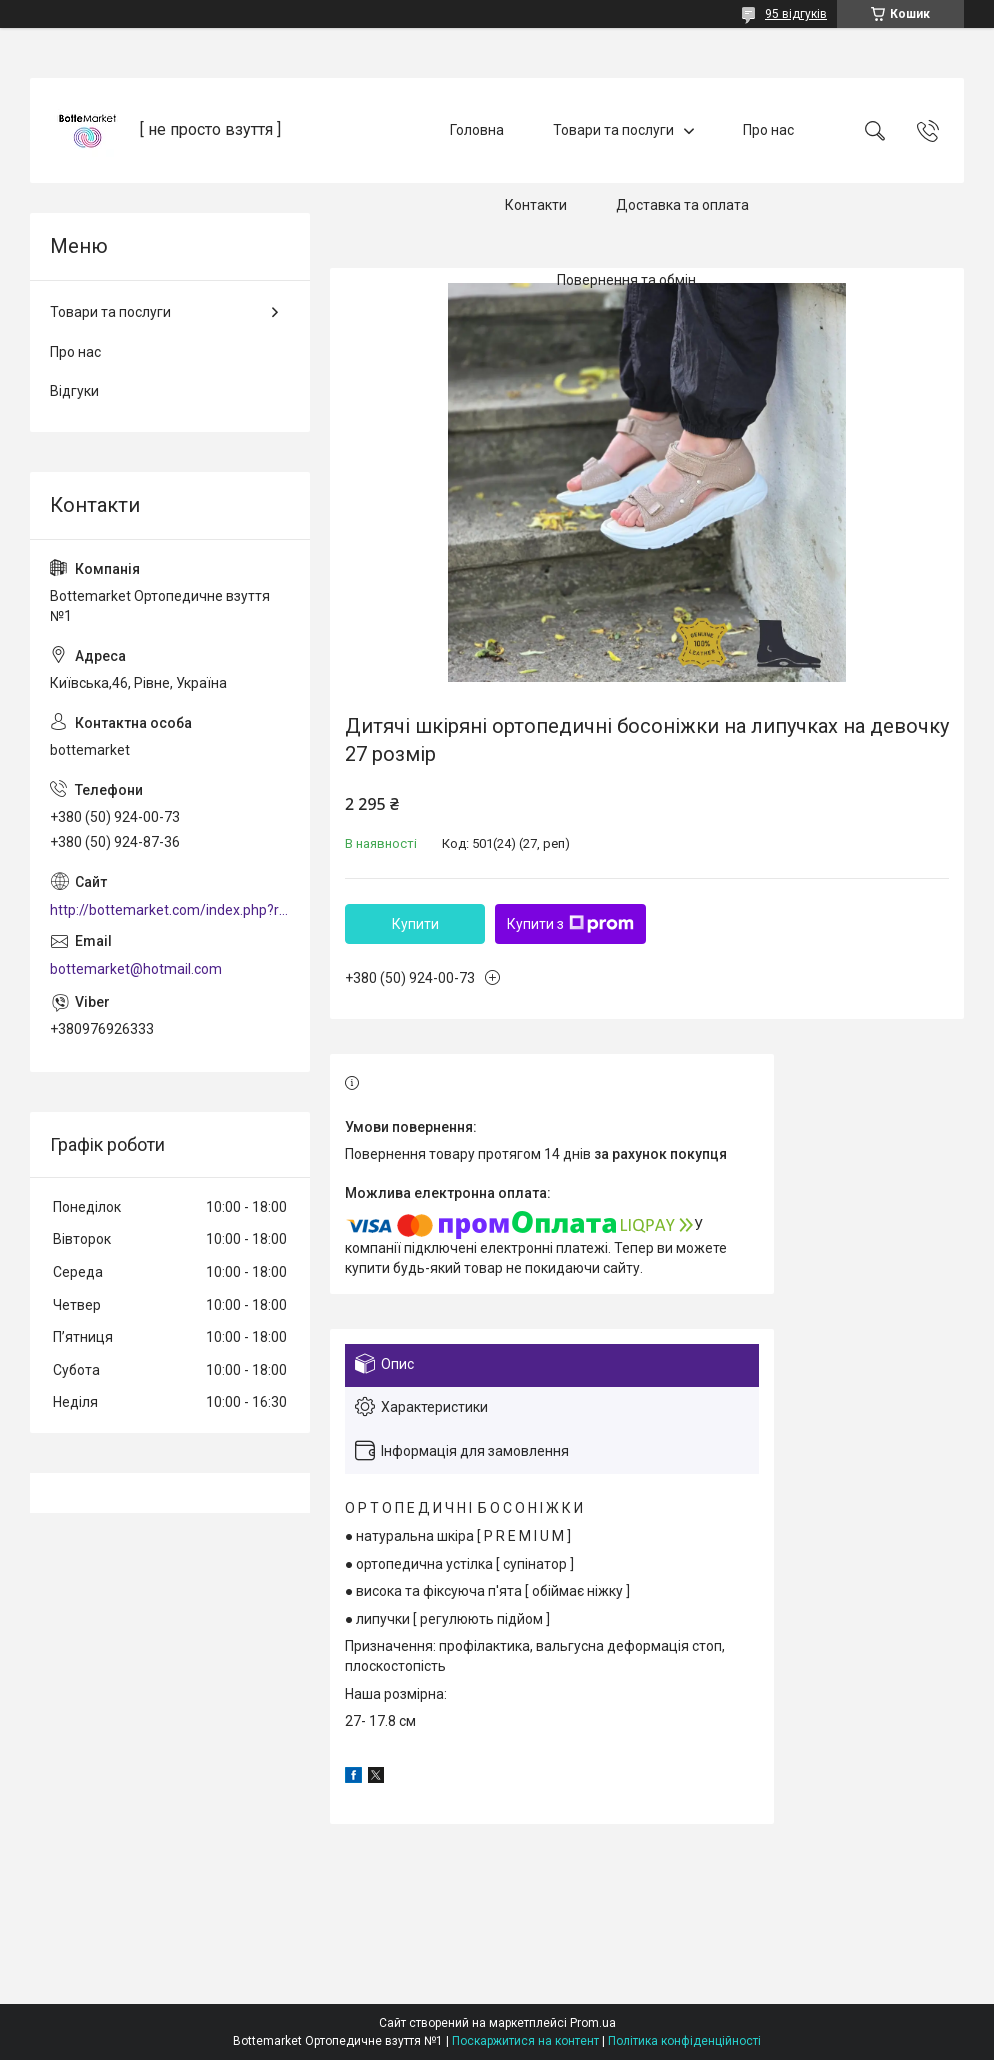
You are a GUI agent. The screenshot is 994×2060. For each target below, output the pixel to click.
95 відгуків (796, 14)
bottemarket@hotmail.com (136, 969)
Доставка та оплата (682, 205)
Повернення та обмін (626, 280)
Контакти (536, 205)
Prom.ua (593, 2023)
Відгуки (74, 391)
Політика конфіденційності (684, 2041)
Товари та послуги (613, 130)
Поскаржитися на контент (525, 2041)
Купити (415, 924)
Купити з (570, 924)
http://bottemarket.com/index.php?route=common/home (170, 910)
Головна (477, 130)
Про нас (768, 130)
